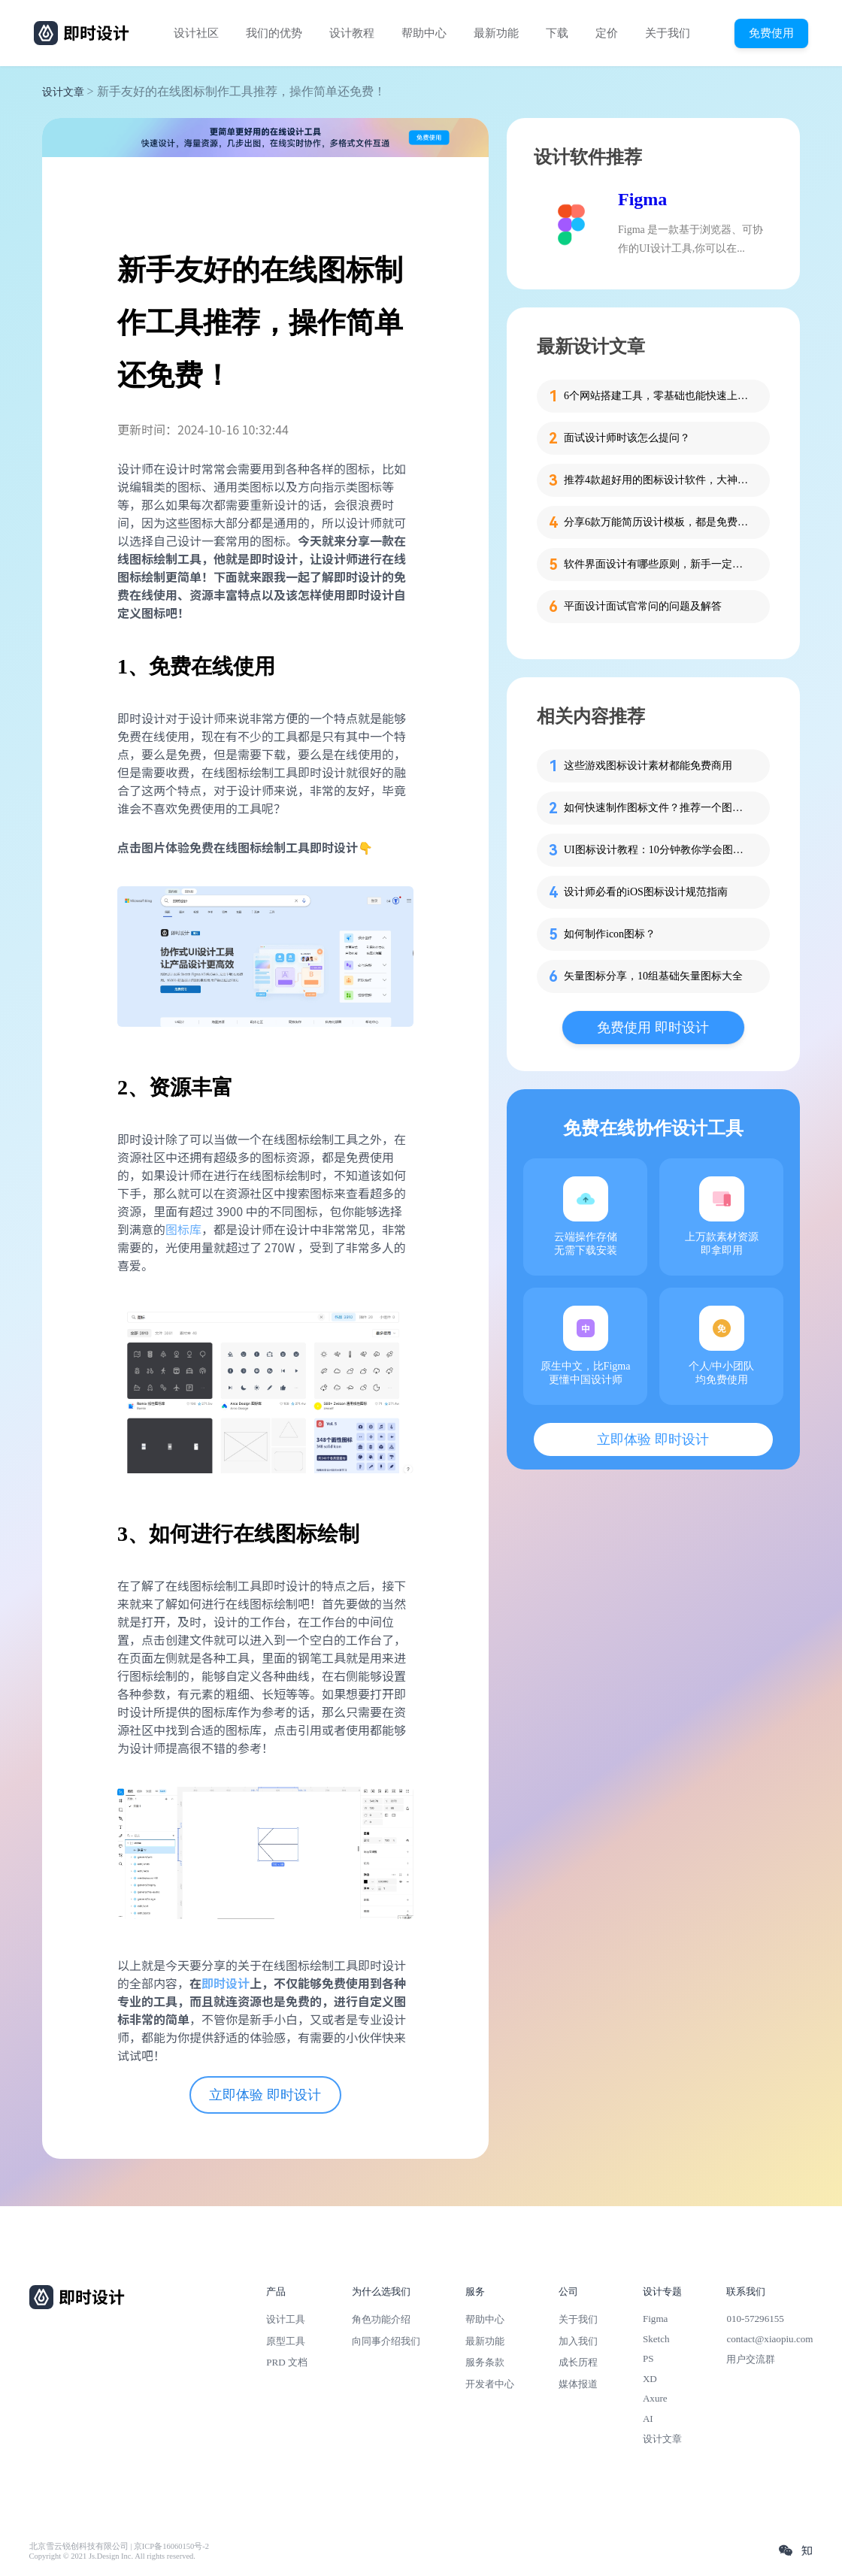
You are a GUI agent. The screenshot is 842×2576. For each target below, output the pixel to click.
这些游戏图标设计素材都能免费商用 (648, 765)
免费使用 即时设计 (653, 1027)
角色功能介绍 (381, 2319)
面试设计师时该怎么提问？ (627, 437)
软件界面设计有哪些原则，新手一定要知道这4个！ (658, 564)
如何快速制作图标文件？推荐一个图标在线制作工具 (658, 807)
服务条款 (484, 2362)
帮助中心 (424, 33)
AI (648, 2418)
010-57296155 (754, 2318)
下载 (557, 33)
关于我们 (667, 33)
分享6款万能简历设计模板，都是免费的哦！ (658, 522)
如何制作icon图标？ (610, 934)
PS (648, 2358)
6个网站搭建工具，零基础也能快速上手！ (658, 395)
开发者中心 (489, 2384)
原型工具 (285, 2341)
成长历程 (578, 2362)
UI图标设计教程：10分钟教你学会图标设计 (658, 849)
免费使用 (771, 32)
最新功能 (496, 33)
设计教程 (351, 33)
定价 (606, 33)
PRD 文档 (286, 2362)
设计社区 (196, 33)
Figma (642, 199)
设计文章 (63, 92)
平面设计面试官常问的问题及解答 (643, 606)
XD (650, 2378)
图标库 (183, 1229)
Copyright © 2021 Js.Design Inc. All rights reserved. (112, 2556)
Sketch (656, 2338)
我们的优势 (274, 33)
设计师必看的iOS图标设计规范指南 (646, 892)
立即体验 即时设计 (265, 2094)
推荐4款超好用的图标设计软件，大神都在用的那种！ (658, 480)
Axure (655, 2398)
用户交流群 (750, 2359)
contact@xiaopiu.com (769, 2338)
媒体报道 (578, 2384)
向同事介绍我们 (386, 2341)
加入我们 (578, 2341)
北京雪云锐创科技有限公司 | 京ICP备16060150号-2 (119, 2546)
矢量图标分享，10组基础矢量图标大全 (653, 976)
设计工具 (285, 2319)
